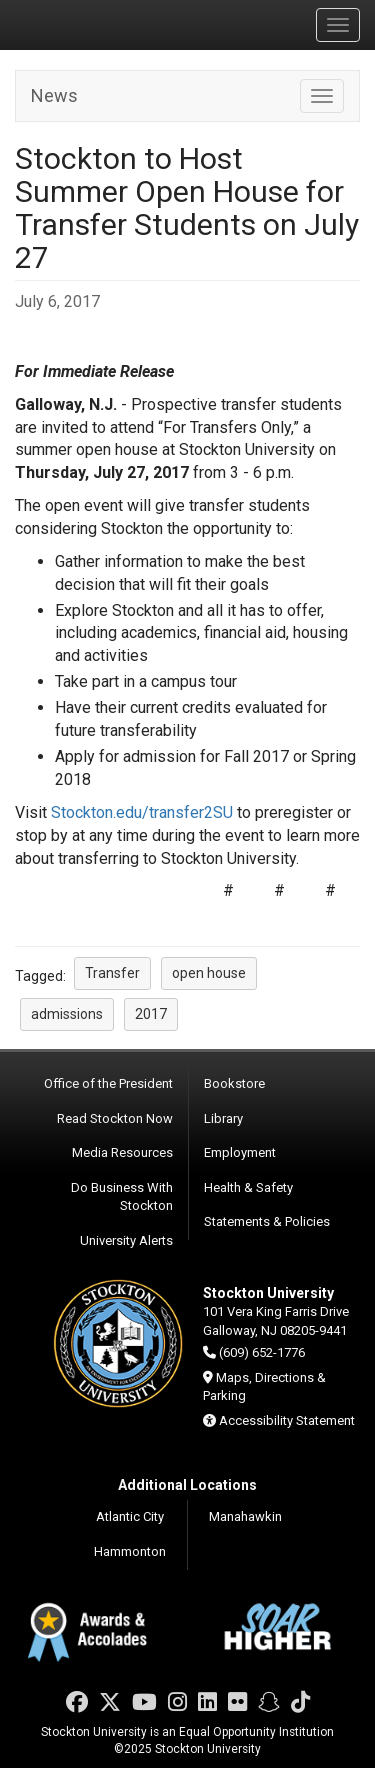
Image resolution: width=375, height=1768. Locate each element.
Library (223, 1118)
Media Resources (122, 1152)
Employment (240, 1152)
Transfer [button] (112, 973)
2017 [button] (151, 1014)
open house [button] (209, 973)
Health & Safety (248, 1187)
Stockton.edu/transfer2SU (142, 812)
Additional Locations (187, 1485)
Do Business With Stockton (122, 1197)
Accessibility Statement (287, 1420)
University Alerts (126, 1240)
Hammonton (130, 1551)
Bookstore (234, 1083)
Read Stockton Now (115, 1118)
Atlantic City (130, 1516)
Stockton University (110, 24)
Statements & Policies (267, 1221)
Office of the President (108, 1083)
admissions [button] (67, 1014)
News (54, 95)
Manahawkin (245, 1516)
